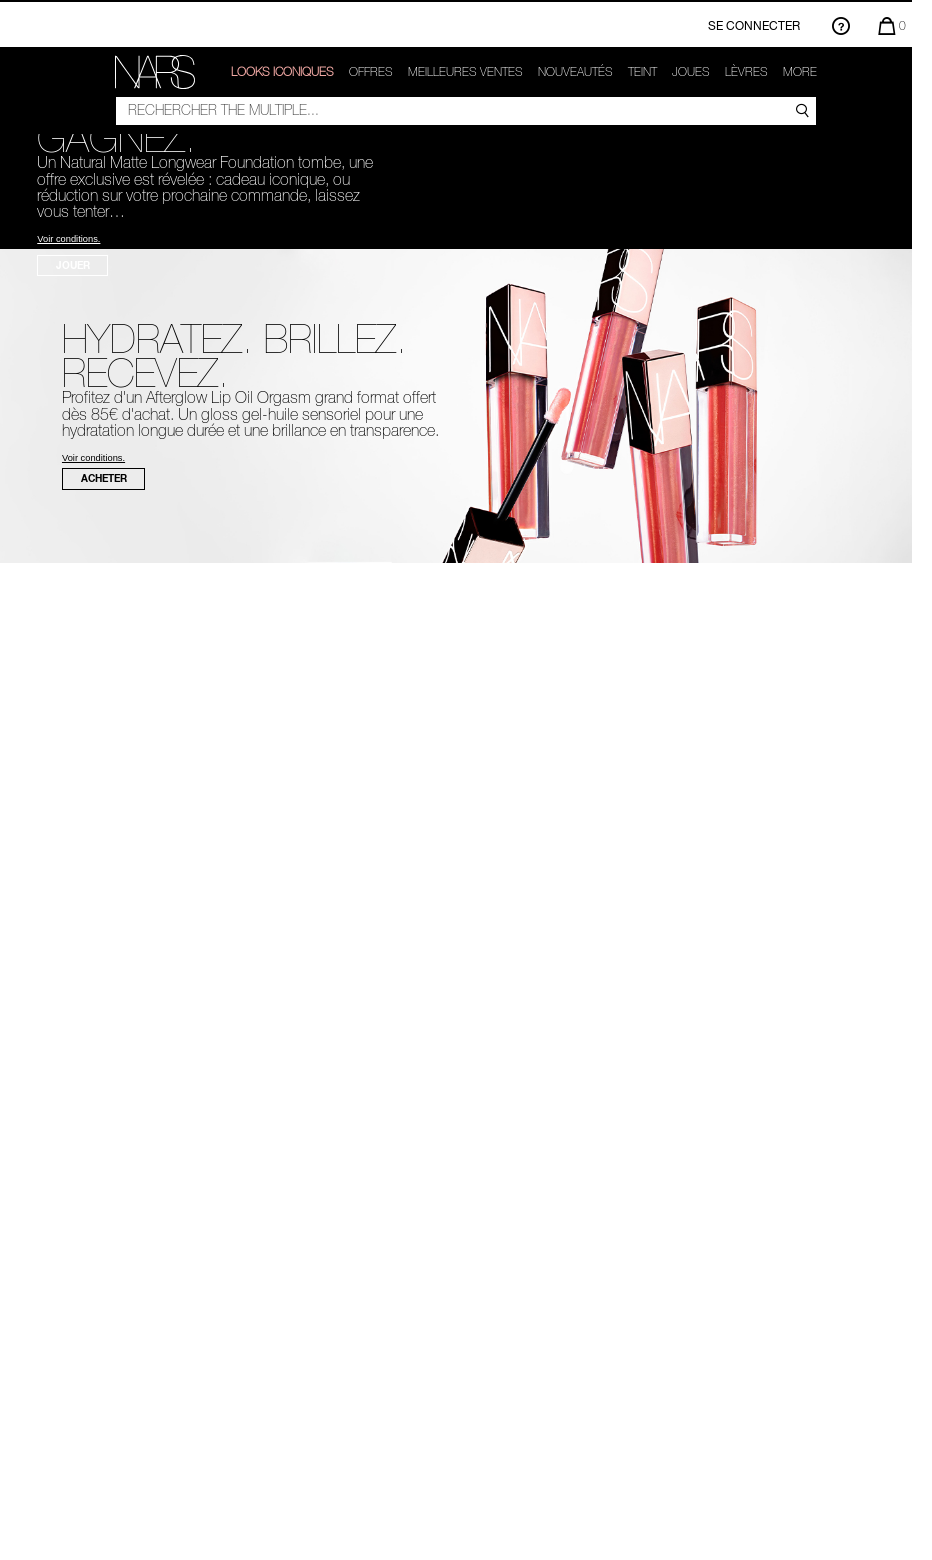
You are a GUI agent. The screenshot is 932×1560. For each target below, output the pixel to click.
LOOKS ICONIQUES (282, 72)
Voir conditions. (68, 239)
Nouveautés (575, 72)
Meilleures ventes (465, 72)
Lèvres (746, 72)
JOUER (73, 265)
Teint (642, 72)
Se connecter (754, 25)
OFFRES (371, 72)
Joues (691, 72)
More (800, 72)
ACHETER (104, 478)
